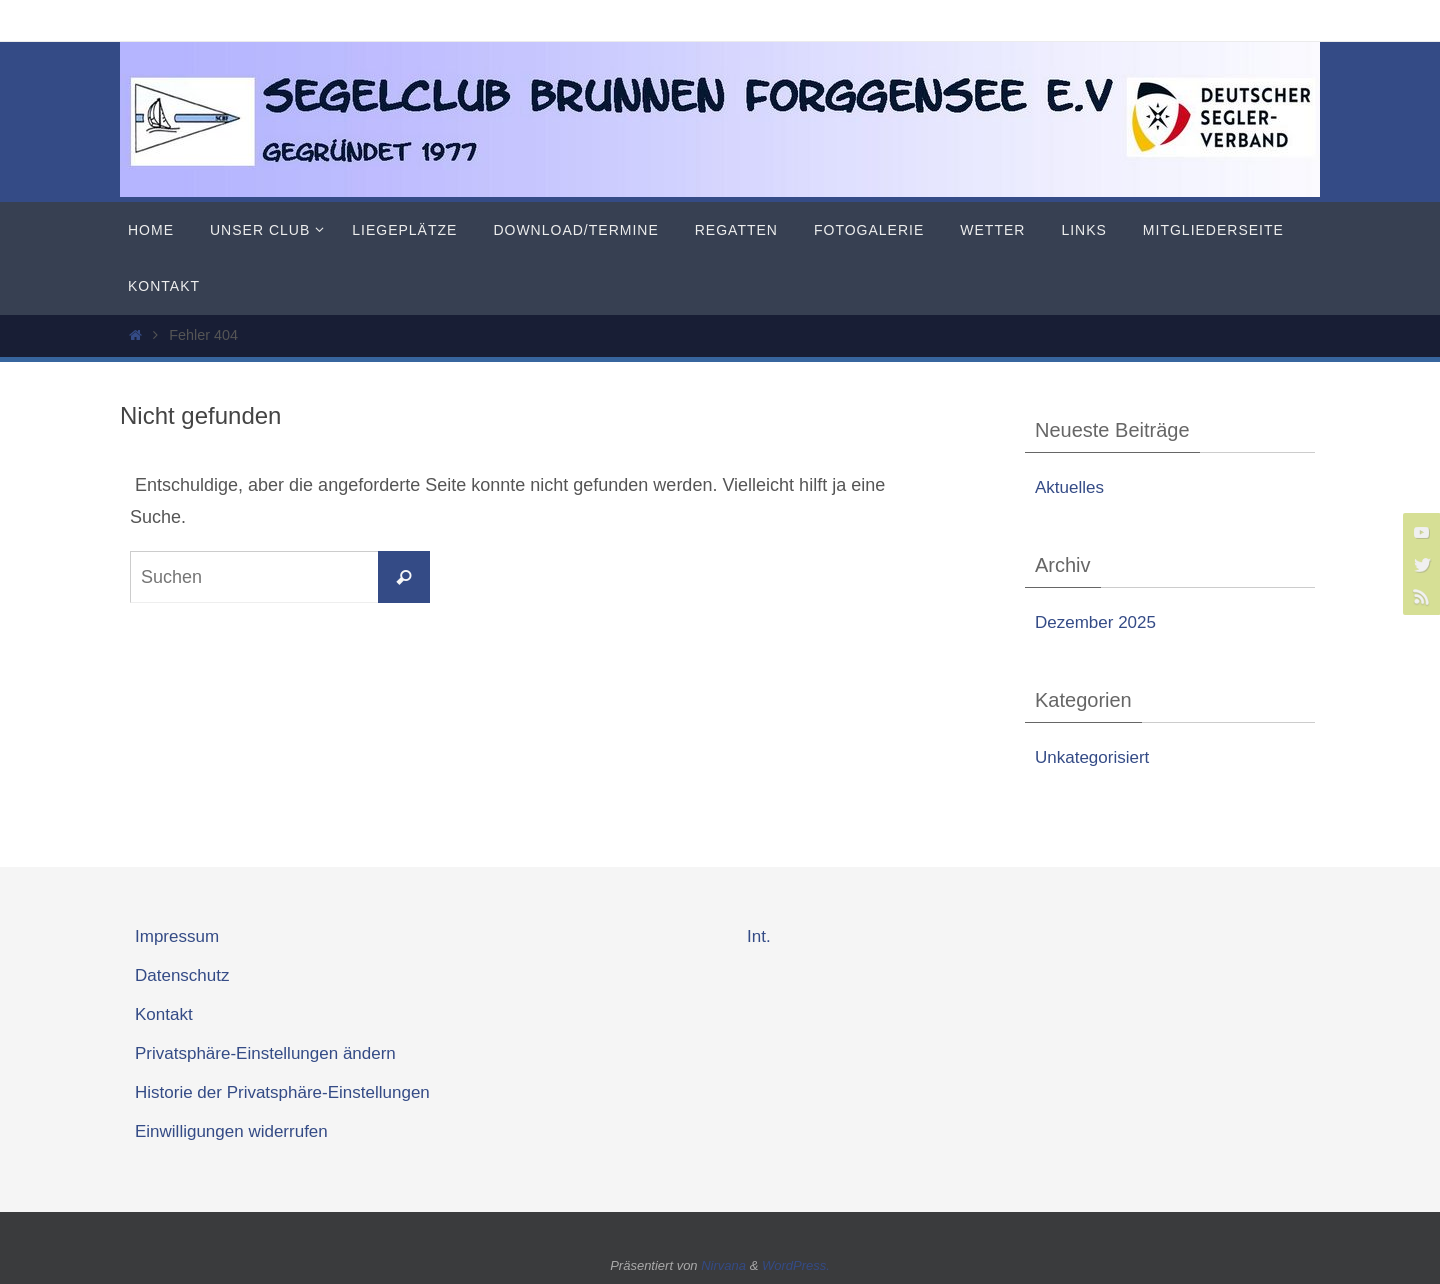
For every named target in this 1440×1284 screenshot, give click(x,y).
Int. (759, 936)
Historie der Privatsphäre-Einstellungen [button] (282, 1092)
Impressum (177, 936)
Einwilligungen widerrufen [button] (231, 1131)
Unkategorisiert (1092, 757)
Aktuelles (1069, 487)
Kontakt (164, 1014)
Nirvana (723, 1265)
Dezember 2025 (1095, 622)
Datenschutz (182, 975)
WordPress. (796, 1265)
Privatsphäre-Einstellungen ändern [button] (265, 1053)
